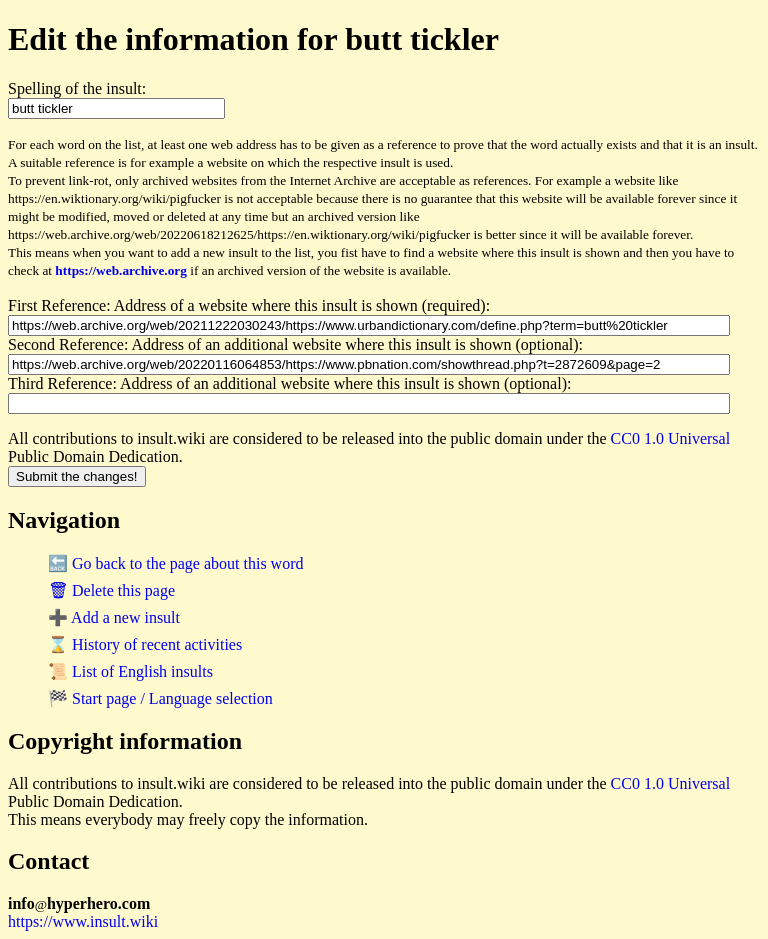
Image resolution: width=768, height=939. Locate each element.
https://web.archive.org (121, 270)
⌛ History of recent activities (145, 644)
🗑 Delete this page (111, 590)
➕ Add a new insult (114, 617)
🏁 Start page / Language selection (160, 698)
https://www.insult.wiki (83, 921)
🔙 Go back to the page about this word (176, 563)
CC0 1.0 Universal (671, 438)
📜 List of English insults (130, 671)
